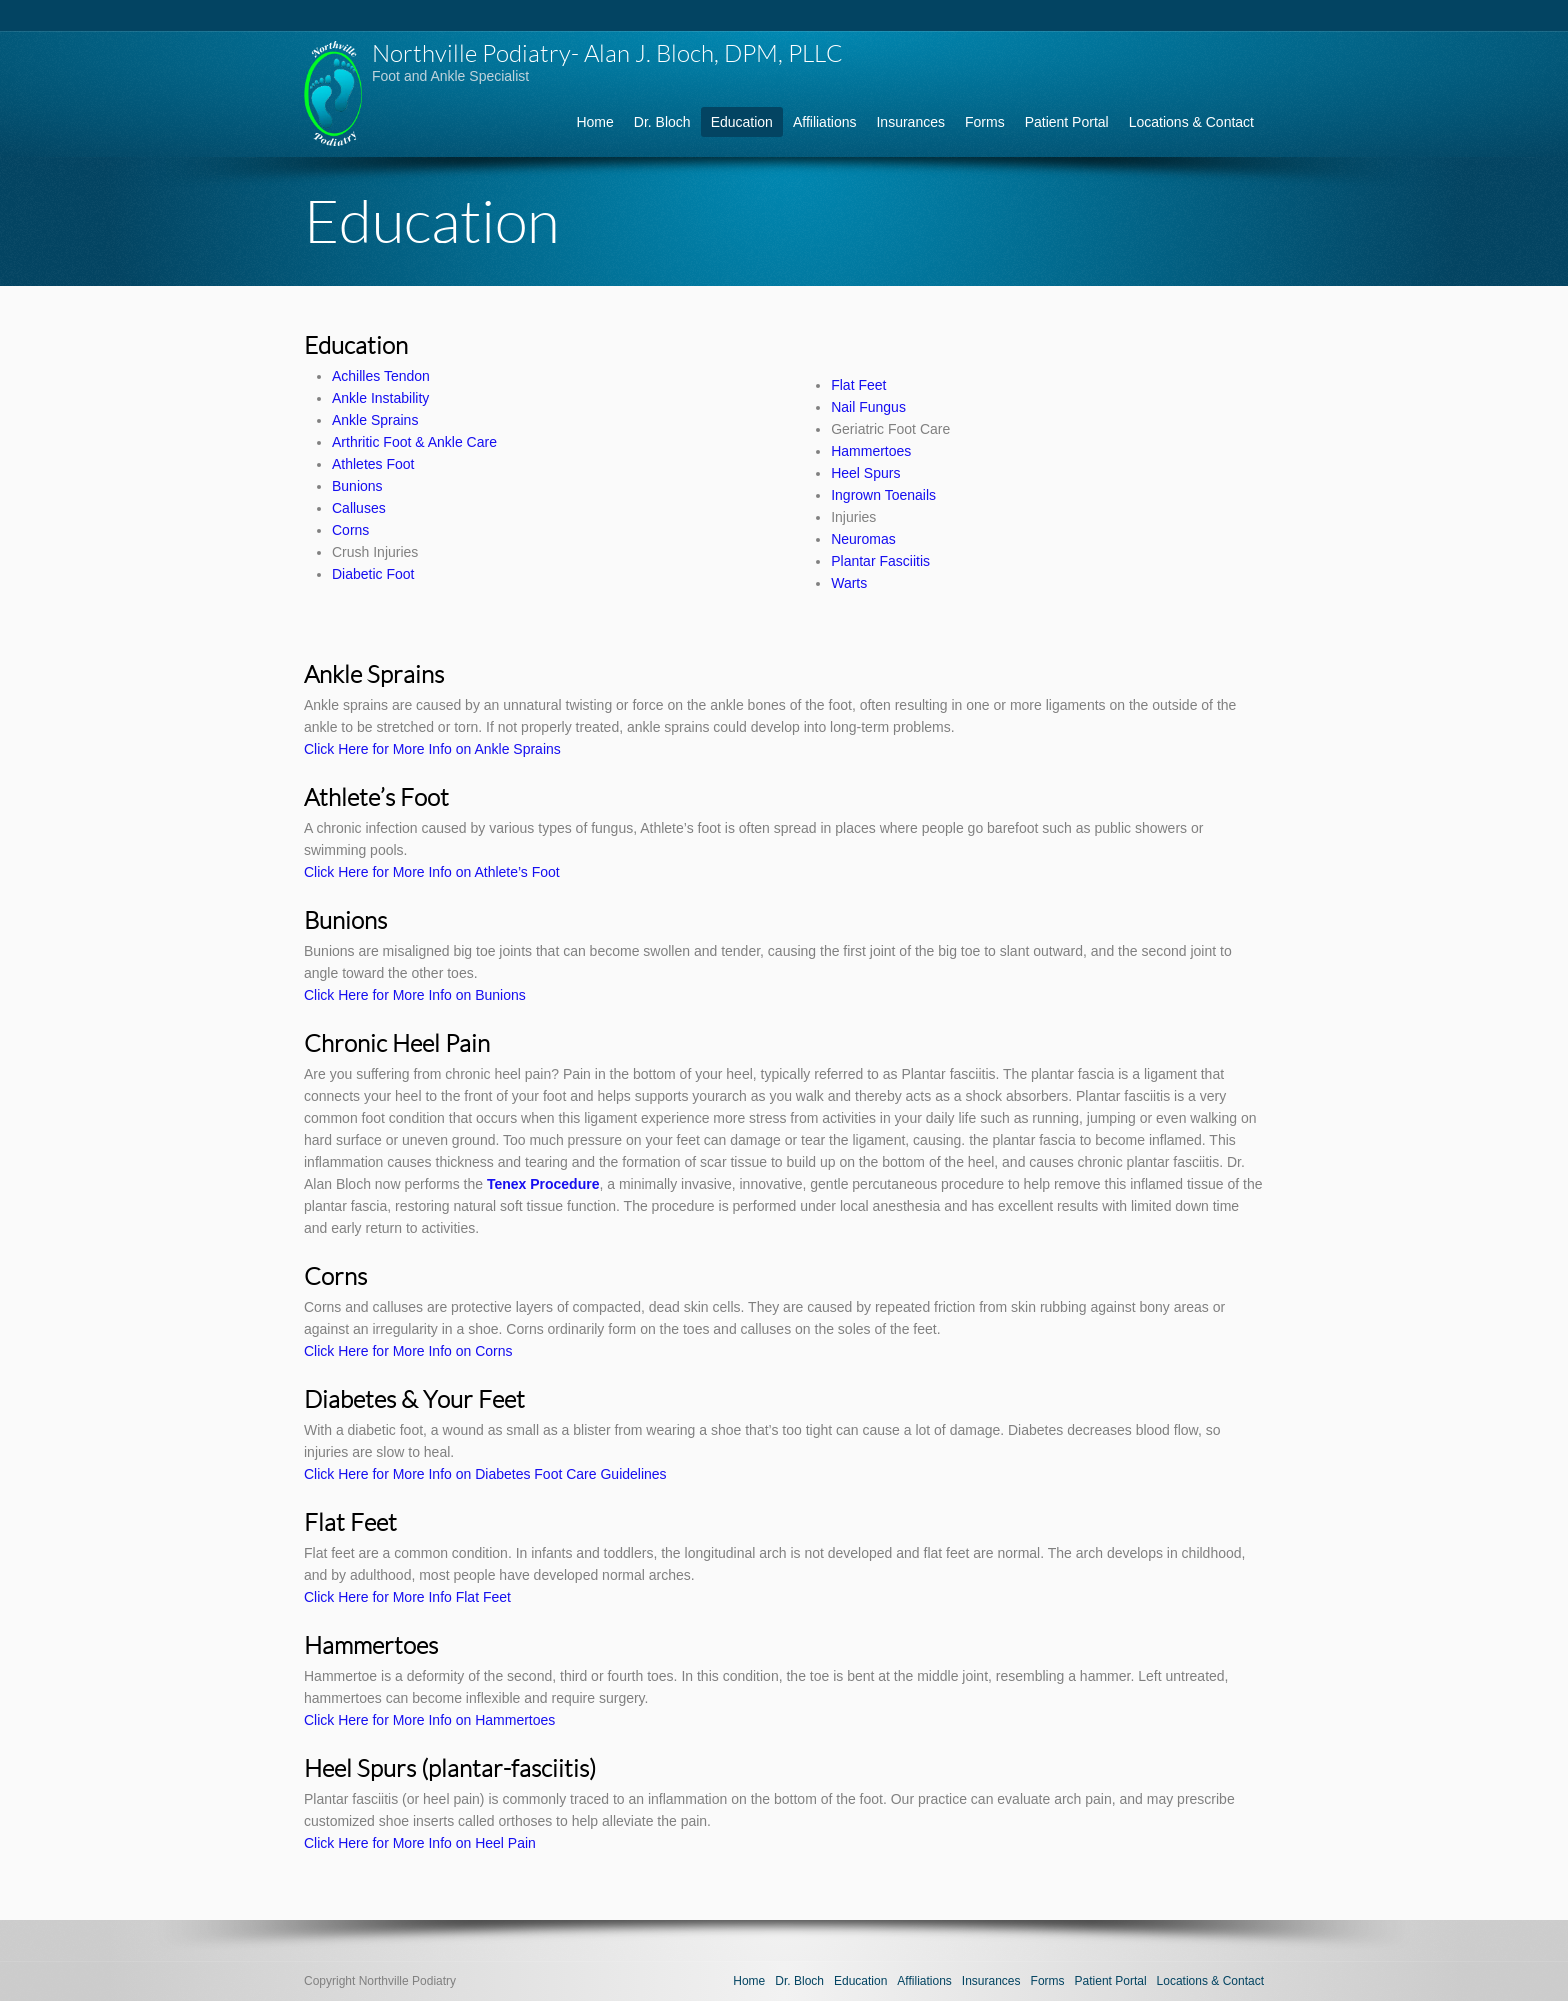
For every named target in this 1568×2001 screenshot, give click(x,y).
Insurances (910, 122)
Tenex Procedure (543, 1184)
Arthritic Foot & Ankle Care (414, 442)
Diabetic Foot (373, 574)
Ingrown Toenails (883, 495)
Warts (849, 583)
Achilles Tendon (381, 376)
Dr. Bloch (662, 122)
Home (594, 122)
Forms (985, 122)
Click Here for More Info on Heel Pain (420, 1843)
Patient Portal (1067, 122)
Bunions (357, 486)
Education (742, 122)
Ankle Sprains (375, 420)
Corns (350, 530)
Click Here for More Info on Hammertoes (429, 1720)
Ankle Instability (380, 398)
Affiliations (825, 122)
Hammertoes (871, 451)
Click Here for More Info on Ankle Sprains (432, 749)
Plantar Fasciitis (880, 561)
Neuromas (863, 539)
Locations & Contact (1191, 122)
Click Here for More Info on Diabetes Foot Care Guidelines (485, 1474)
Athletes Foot (373, 464)
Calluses (359, 508)
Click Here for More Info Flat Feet (407, 1597)
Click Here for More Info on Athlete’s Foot (432, 872)
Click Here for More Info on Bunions (415, 995)
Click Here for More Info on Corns (408, 1351)
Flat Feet (858, 385)
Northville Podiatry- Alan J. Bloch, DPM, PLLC (607, 52)
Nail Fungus (868, 407)
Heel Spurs (865, 473)
